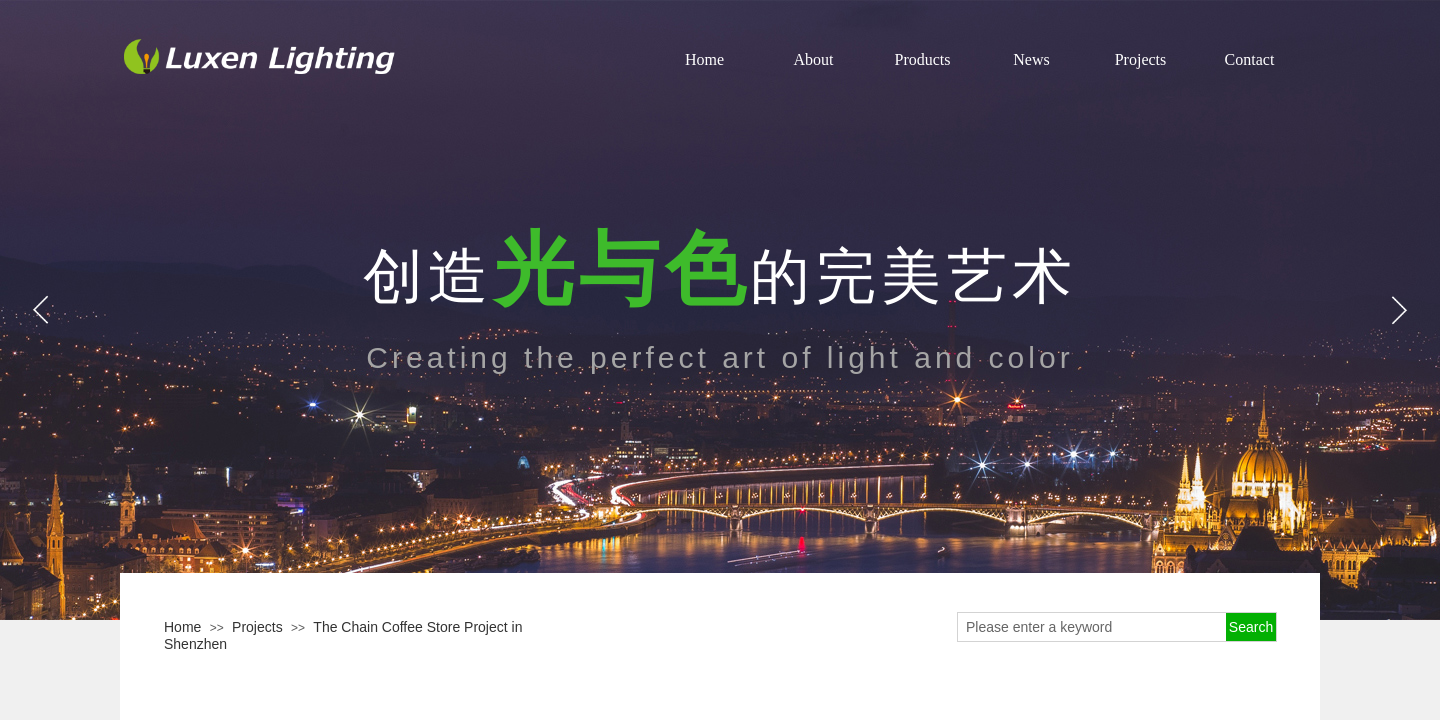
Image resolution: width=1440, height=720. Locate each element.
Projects (257, 627)
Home (182, 627)
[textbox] (1092, 627)
